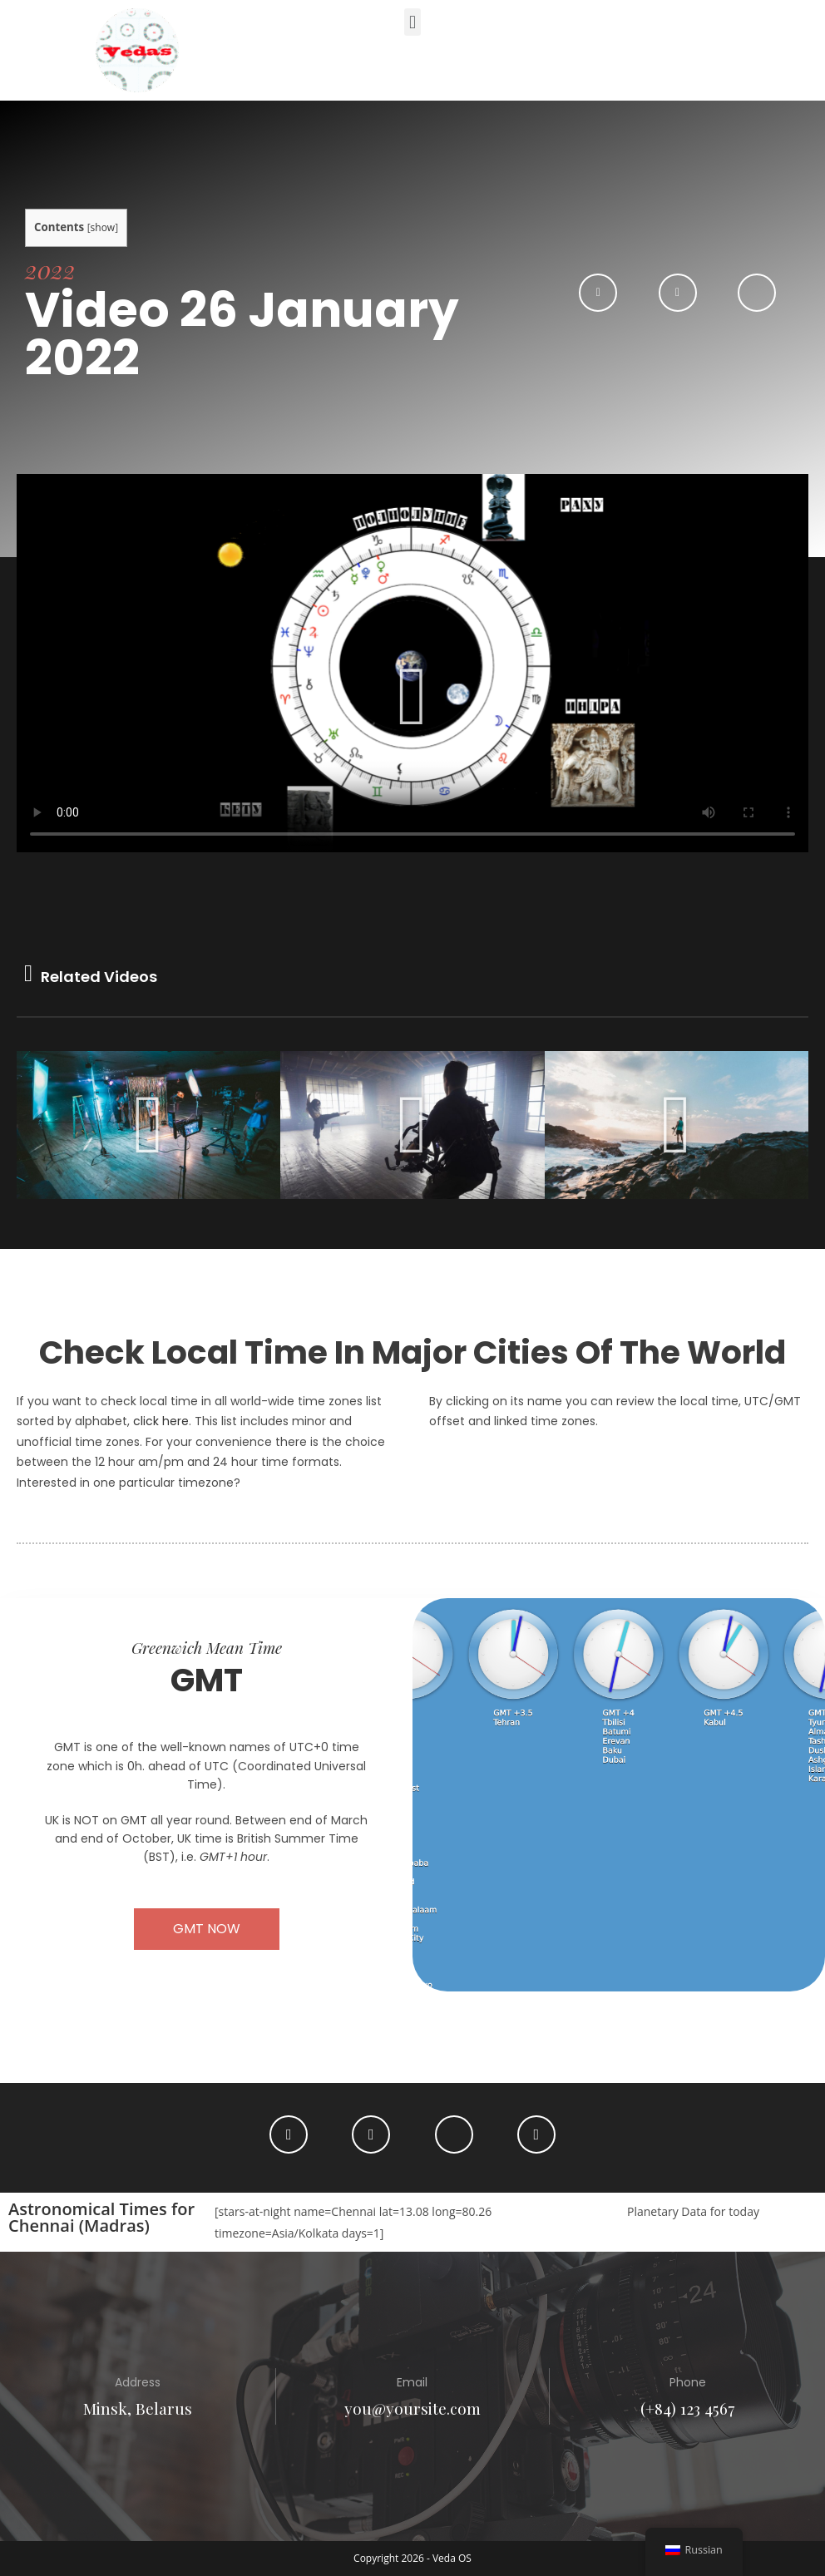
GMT (206, 1680)
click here (161, 1421)
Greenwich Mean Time (206, 1647)
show (103, 227)
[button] (412, 22)
